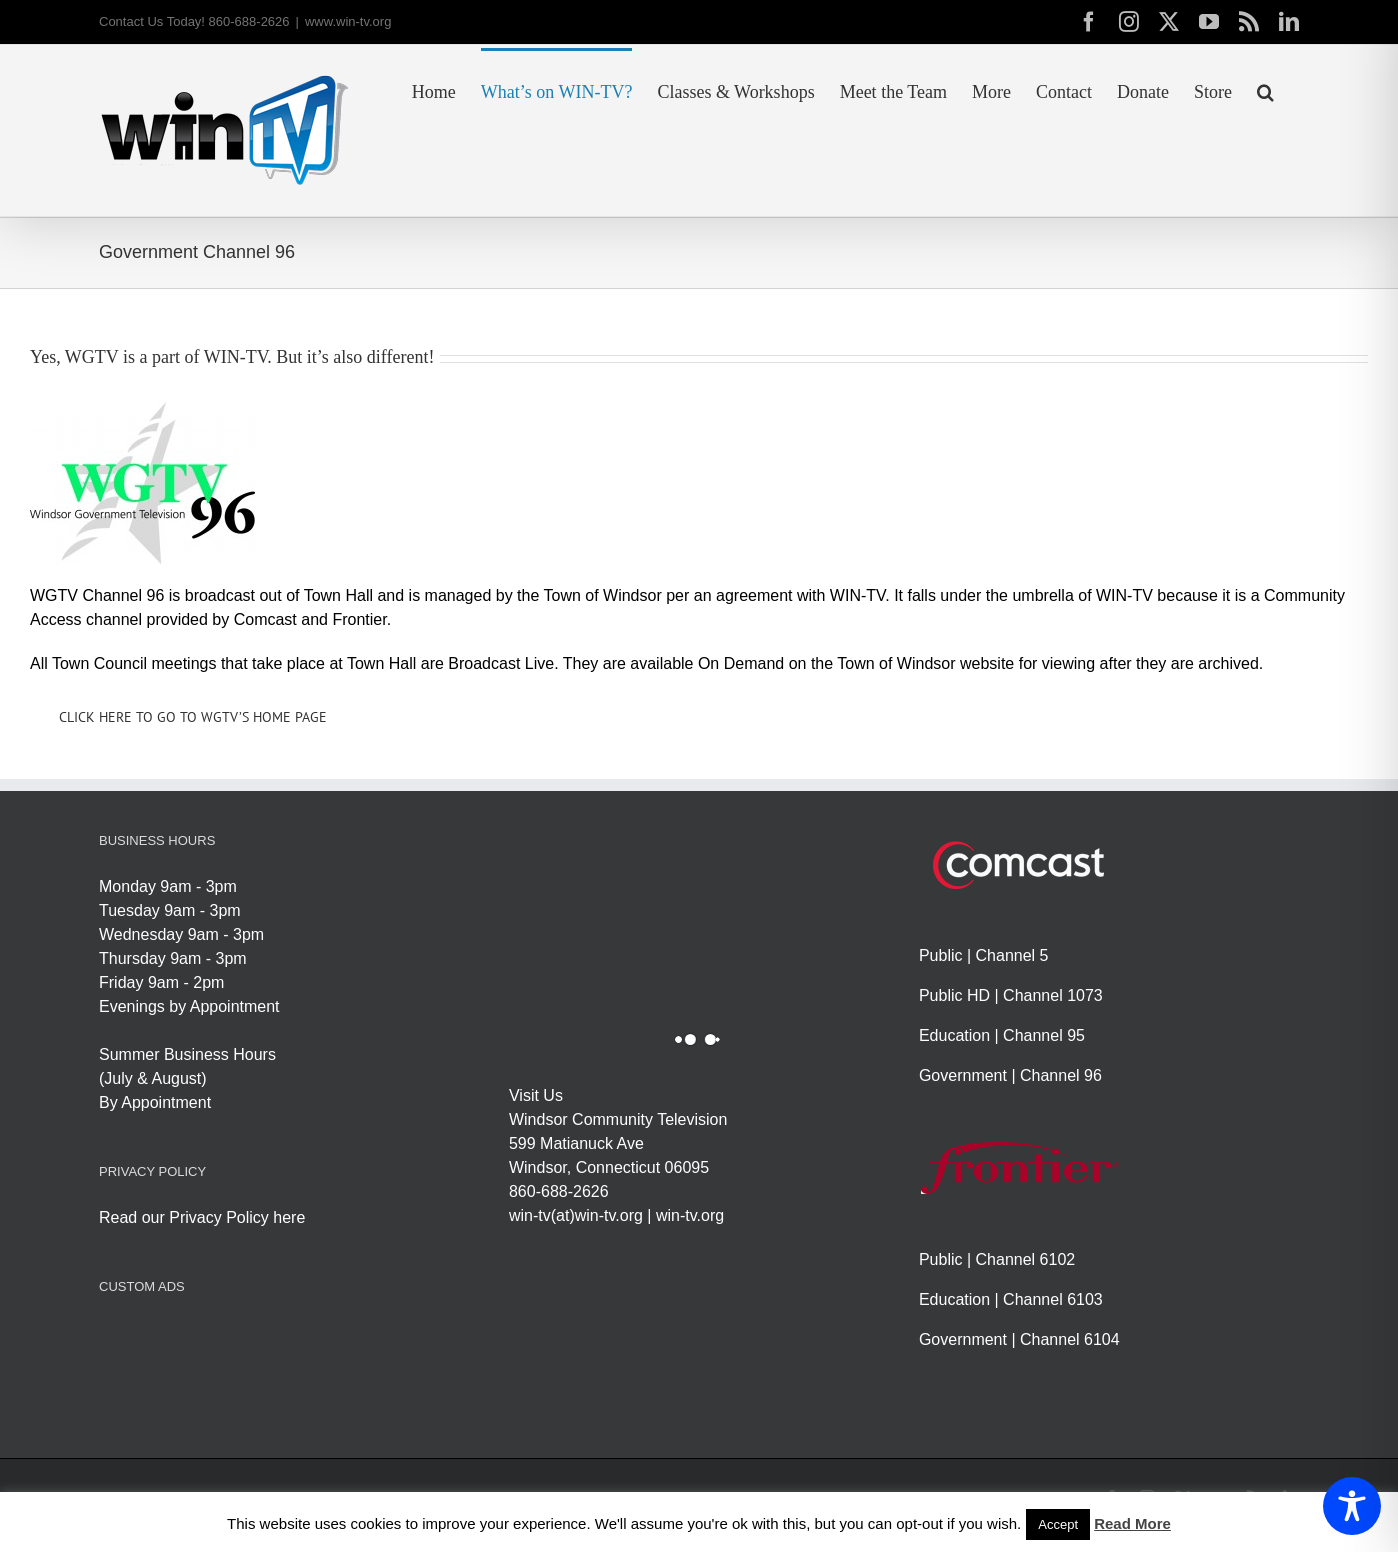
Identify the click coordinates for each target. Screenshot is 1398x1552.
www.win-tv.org (348, 21)
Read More (1132, 1523)
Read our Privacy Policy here (202, 1217)
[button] (1265, 90)
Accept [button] (1058, 1524)
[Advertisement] (463, 1366)
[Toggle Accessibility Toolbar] (1352, 1506)
